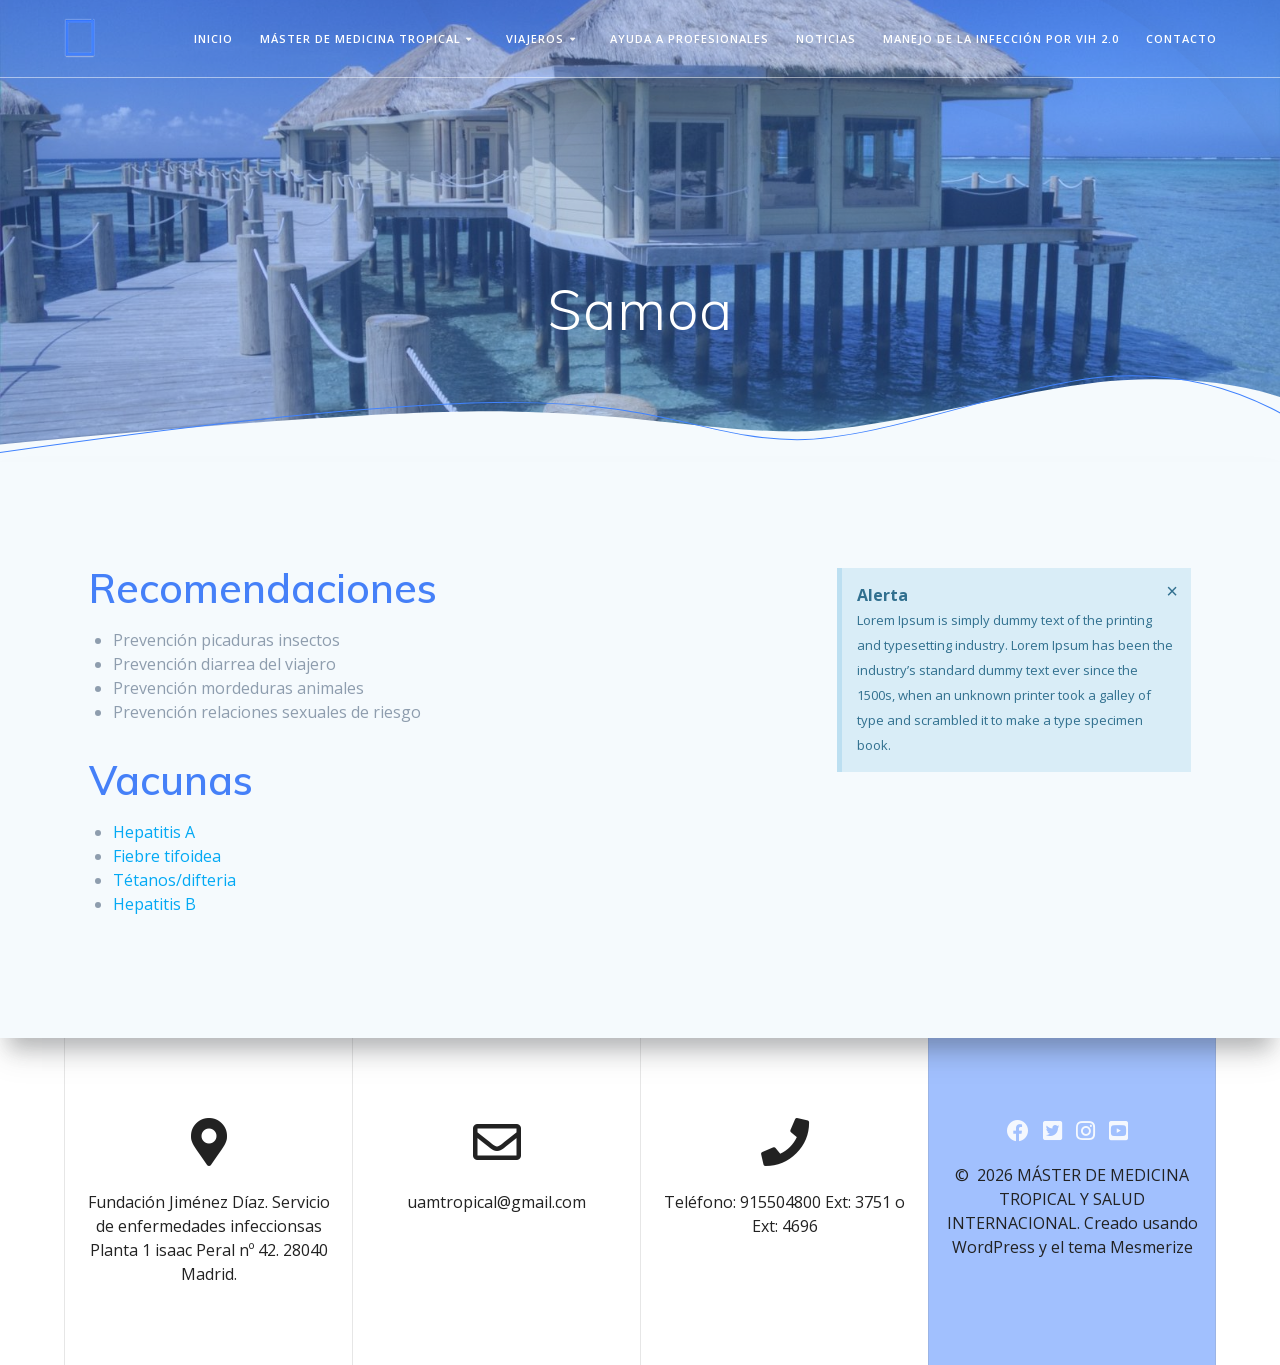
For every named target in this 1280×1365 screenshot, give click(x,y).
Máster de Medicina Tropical (360, 38)
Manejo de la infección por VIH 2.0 (1001, 38)
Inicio (213, 38)
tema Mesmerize (1130, 1247)
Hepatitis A (154, 832)
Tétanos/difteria (174, 880)
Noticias (826, 38)
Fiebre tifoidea (167, 856)
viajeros (535, 38)
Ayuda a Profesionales (689, 38)
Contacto (1181, 38)
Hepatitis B (154, 904)
